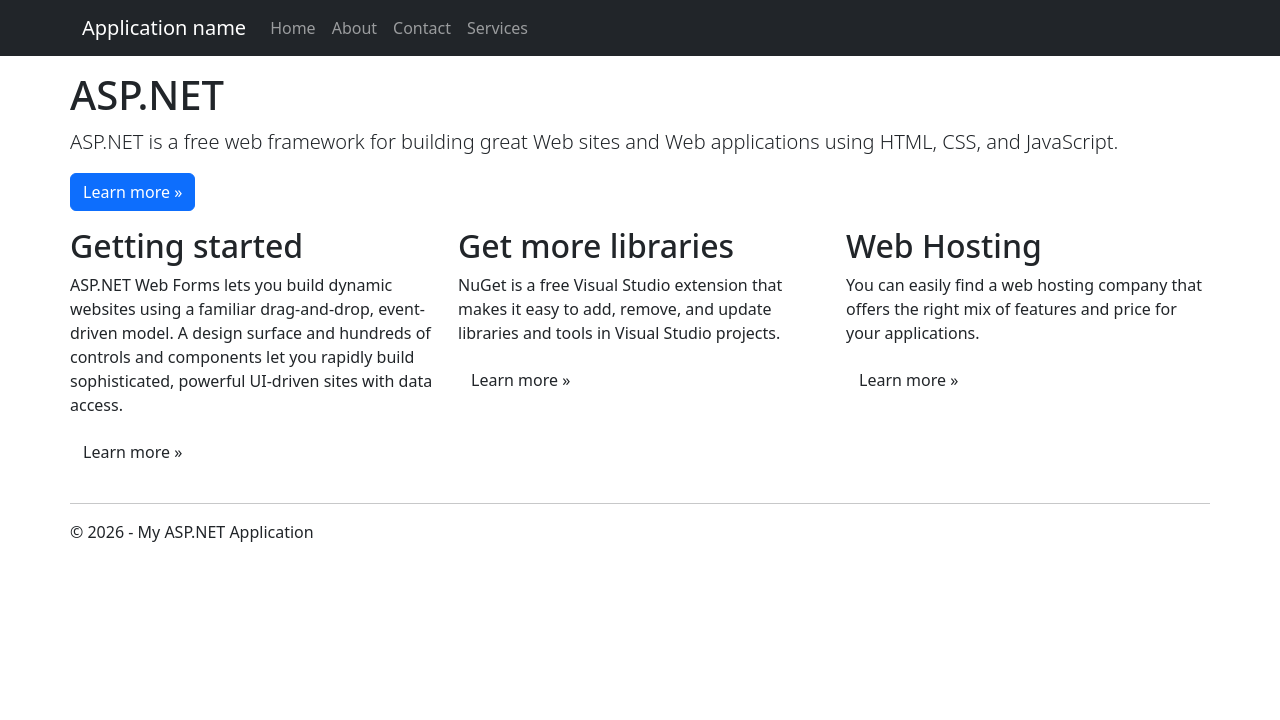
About (354, 28)
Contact (422, 28)
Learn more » (132, 192)
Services (497, 28)
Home (293, 28)
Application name (164, 27)
